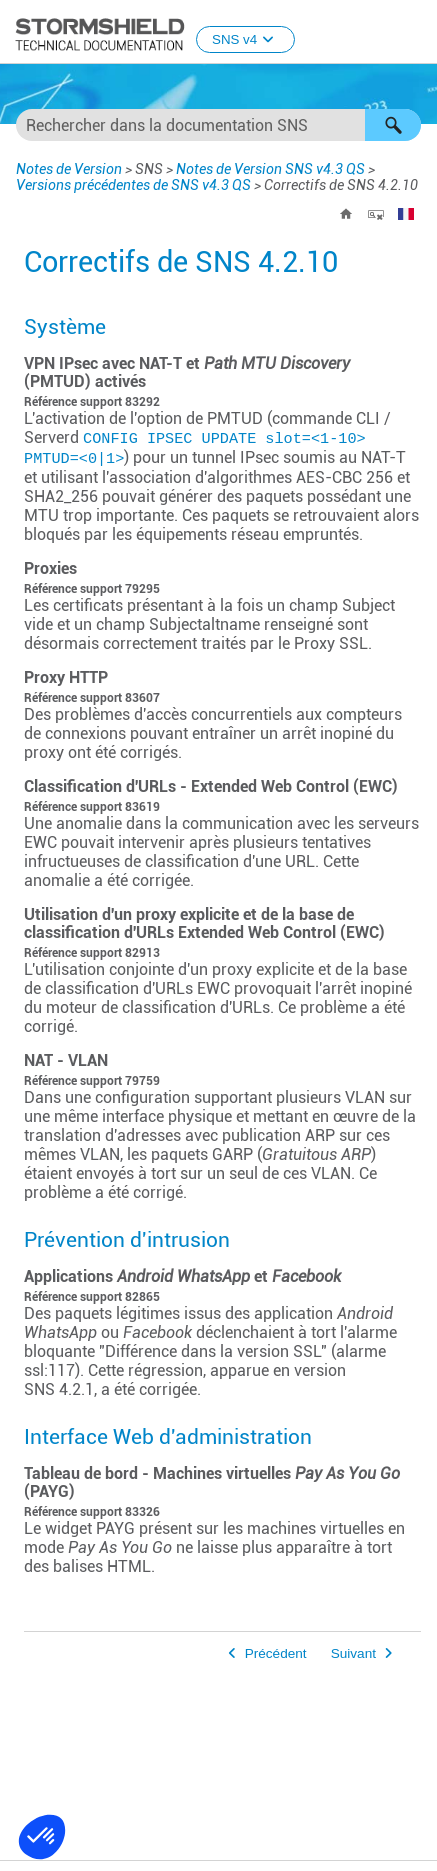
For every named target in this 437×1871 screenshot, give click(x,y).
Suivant (353, 1653)
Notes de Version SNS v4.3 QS (270, 169)
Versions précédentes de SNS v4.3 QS (133, 185)
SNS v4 (245, 39)
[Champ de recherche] (218, 125)
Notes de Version (69, 169)
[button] (393, 125)
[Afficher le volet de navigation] (413, 33)
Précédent (276, 1653)
